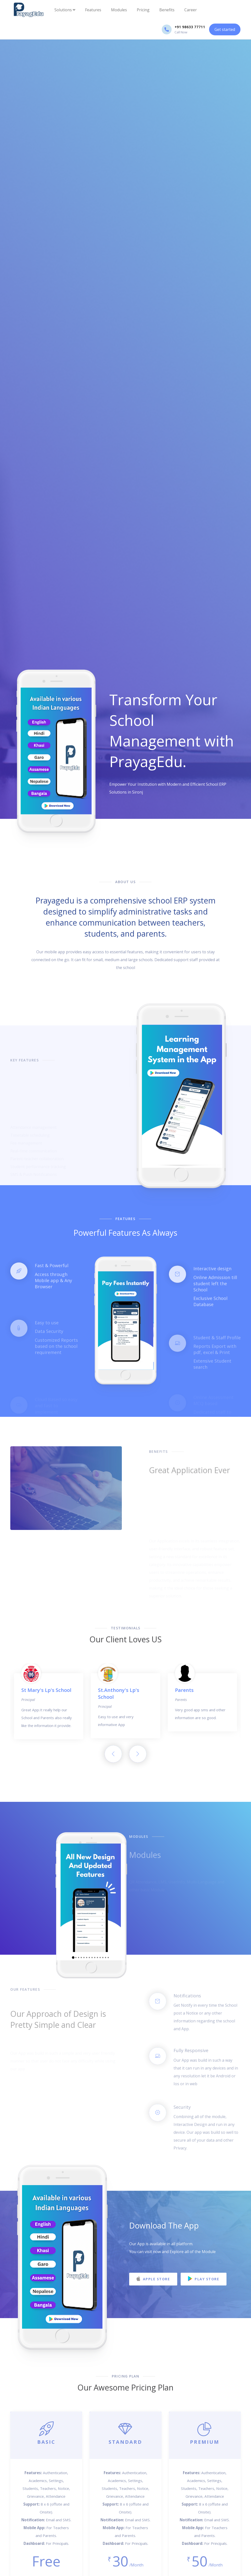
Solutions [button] (63, 10)
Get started (224, 29)
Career (189, 10)
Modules (118, 10)
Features (92, 10)
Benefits (165, 10)
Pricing (142, 10)
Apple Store (153, 2287)
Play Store (203, 2287)
